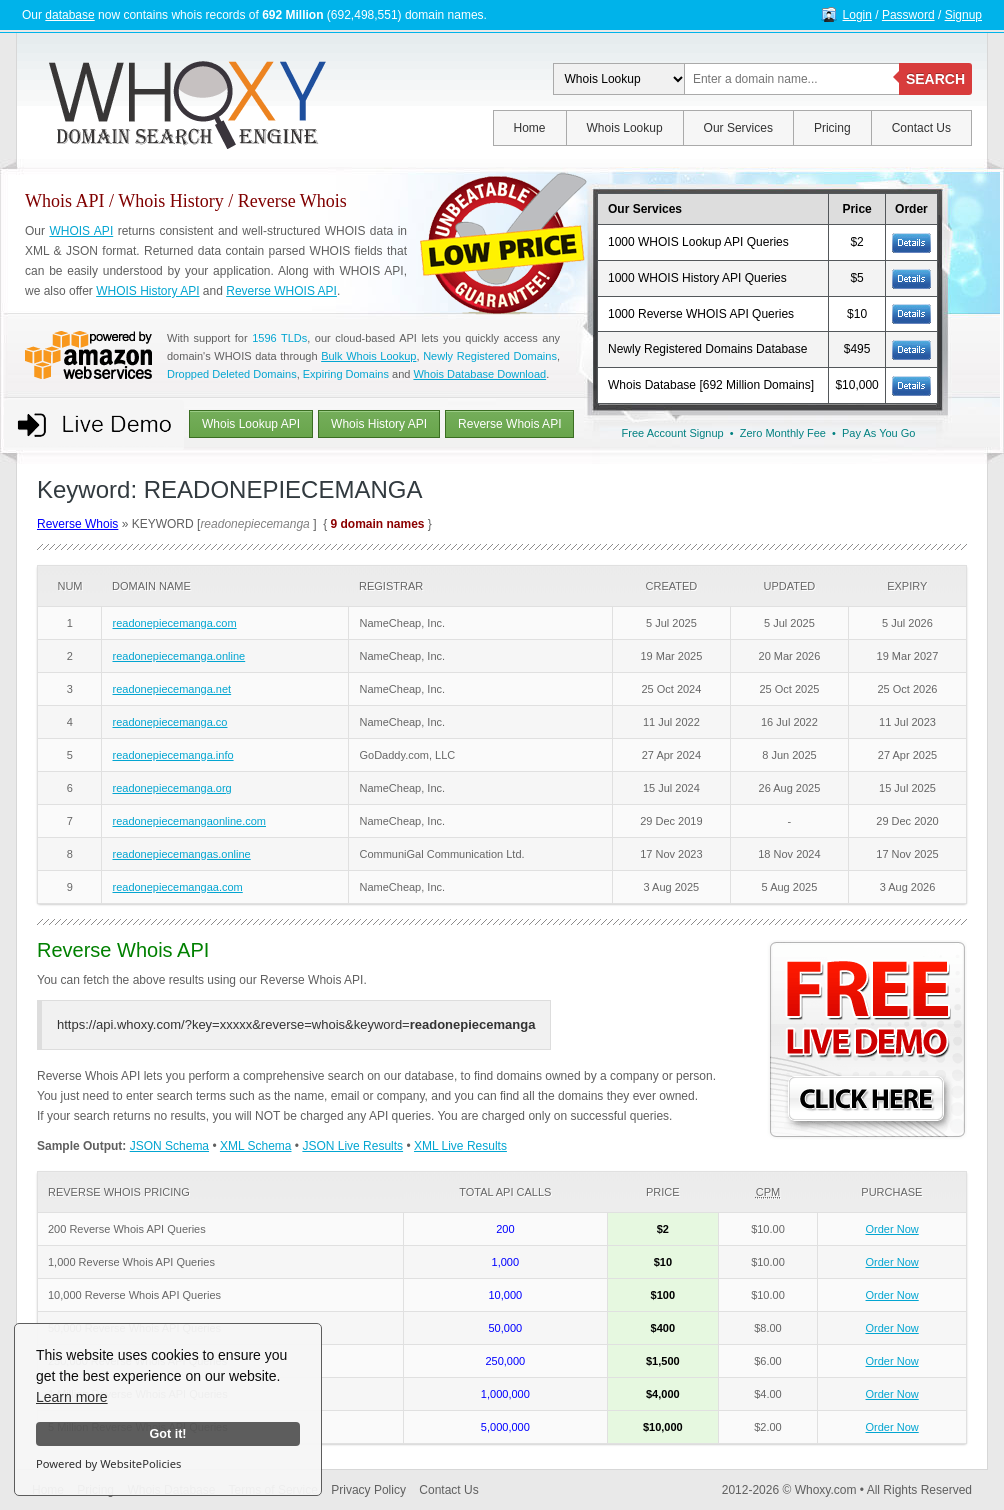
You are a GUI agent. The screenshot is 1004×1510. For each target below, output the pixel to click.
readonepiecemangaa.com (177, 887)
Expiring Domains (346, 374)
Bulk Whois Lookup (368, 356)
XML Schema (256, 1146)
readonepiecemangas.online (181, 854)
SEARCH (935, 79)
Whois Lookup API (251, 424)
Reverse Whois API (509, 424)
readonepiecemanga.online (178, 656)
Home (530, 128)
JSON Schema (169, 1146)
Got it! (167, 1434)
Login (857, 15)
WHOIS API (81, 231)
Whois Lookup (625, 128)
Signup (963, 15)
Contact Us (921, 128)
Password (908, 15)
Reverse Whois (77, 524)
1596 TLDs (279, 338)
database (69, 15)
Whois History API (379, 424)
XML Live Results (460, 1146)
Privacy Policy (368, 1490)
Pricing (832, 128)
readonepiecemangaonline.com (189, 821)
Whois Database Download (479, 374)
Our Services (738, 128)
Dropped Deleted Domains (232, 374)
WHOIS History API (147, 291)
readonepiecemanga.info (172, 755)
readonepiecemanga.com (174, 623)
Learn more (72, 1397)
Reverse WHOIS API (281, 291)
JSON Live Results (352, 1146)
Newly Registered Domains (490, 356)
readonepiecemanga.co (169, 722)
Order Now (892, 1229)
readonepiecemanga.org (171, 788)
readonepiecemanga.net (171, 689)
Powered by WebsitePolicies (108, 1463)
